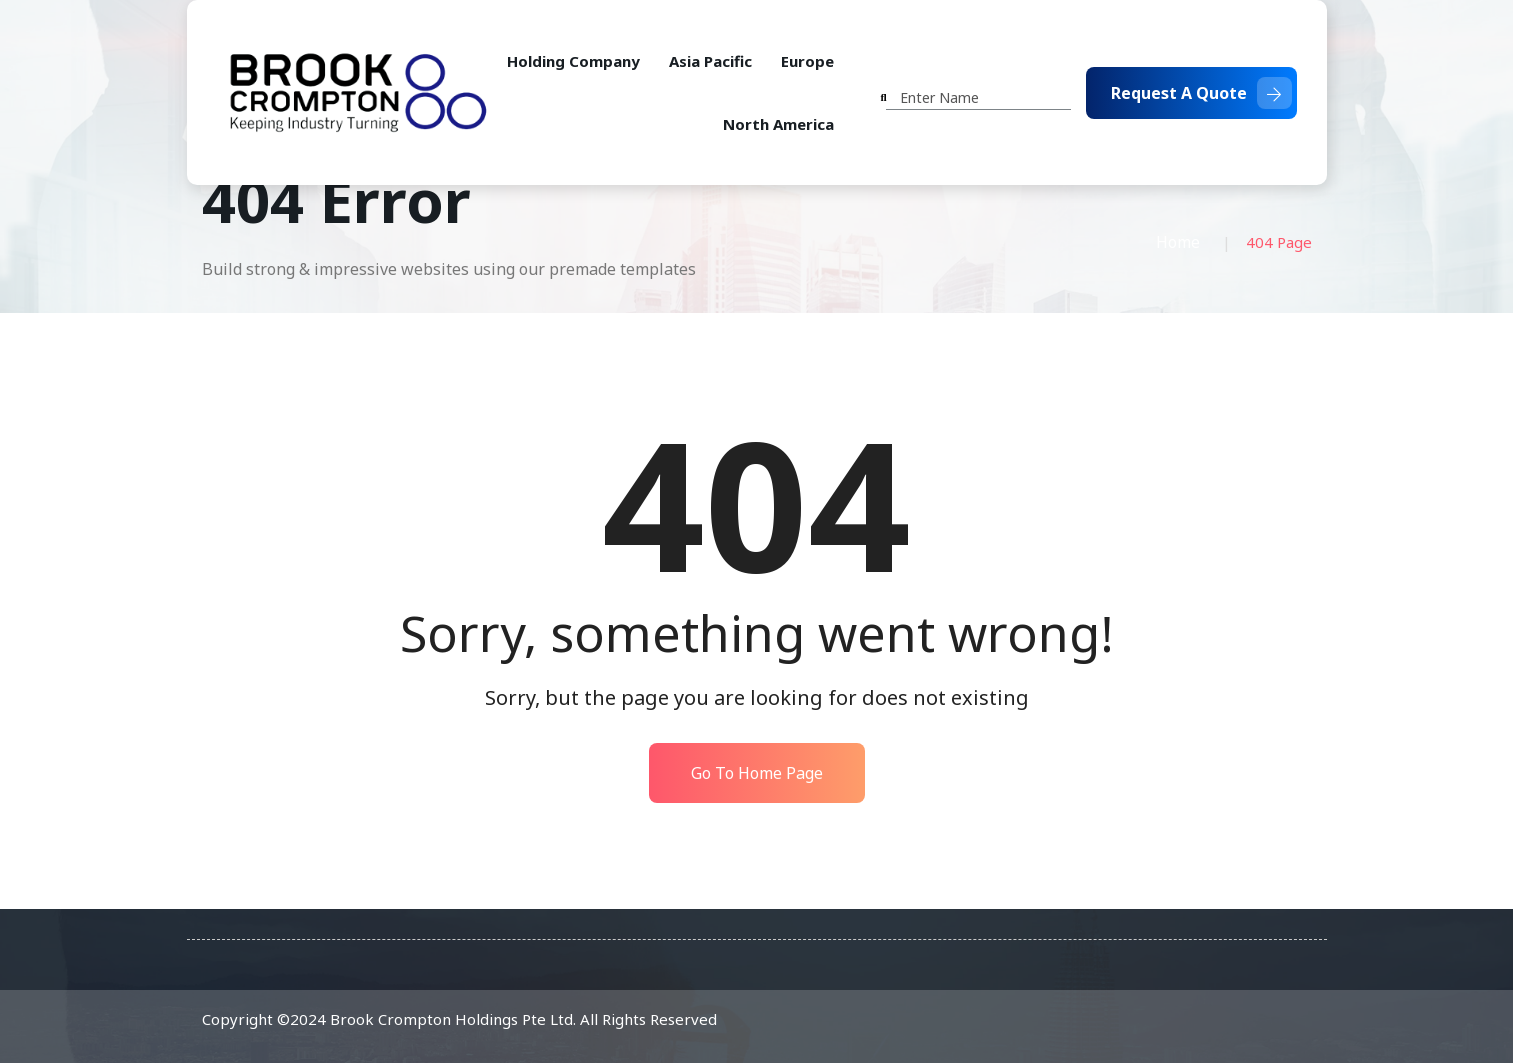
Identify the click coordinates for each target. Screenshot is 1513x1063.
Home (1178, 242)
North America (778, 124)
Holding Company (573, 61)
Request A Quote (1201, 93)
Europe (807, 61)
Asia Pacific (710, 61)
